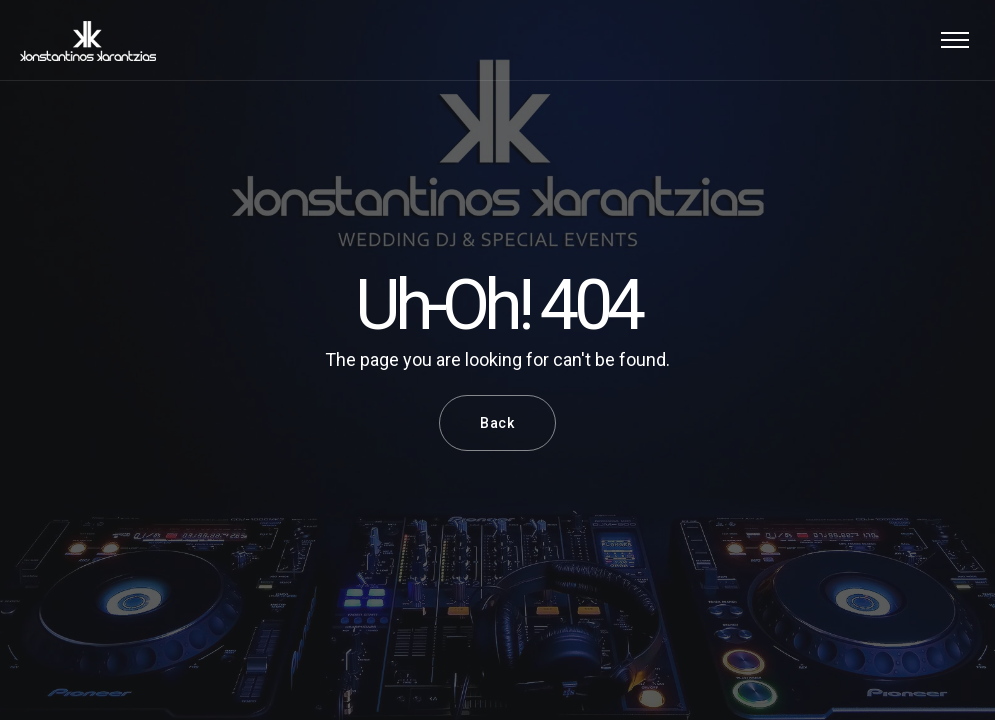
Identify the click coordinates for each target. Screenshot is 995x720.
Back (497, 423)
